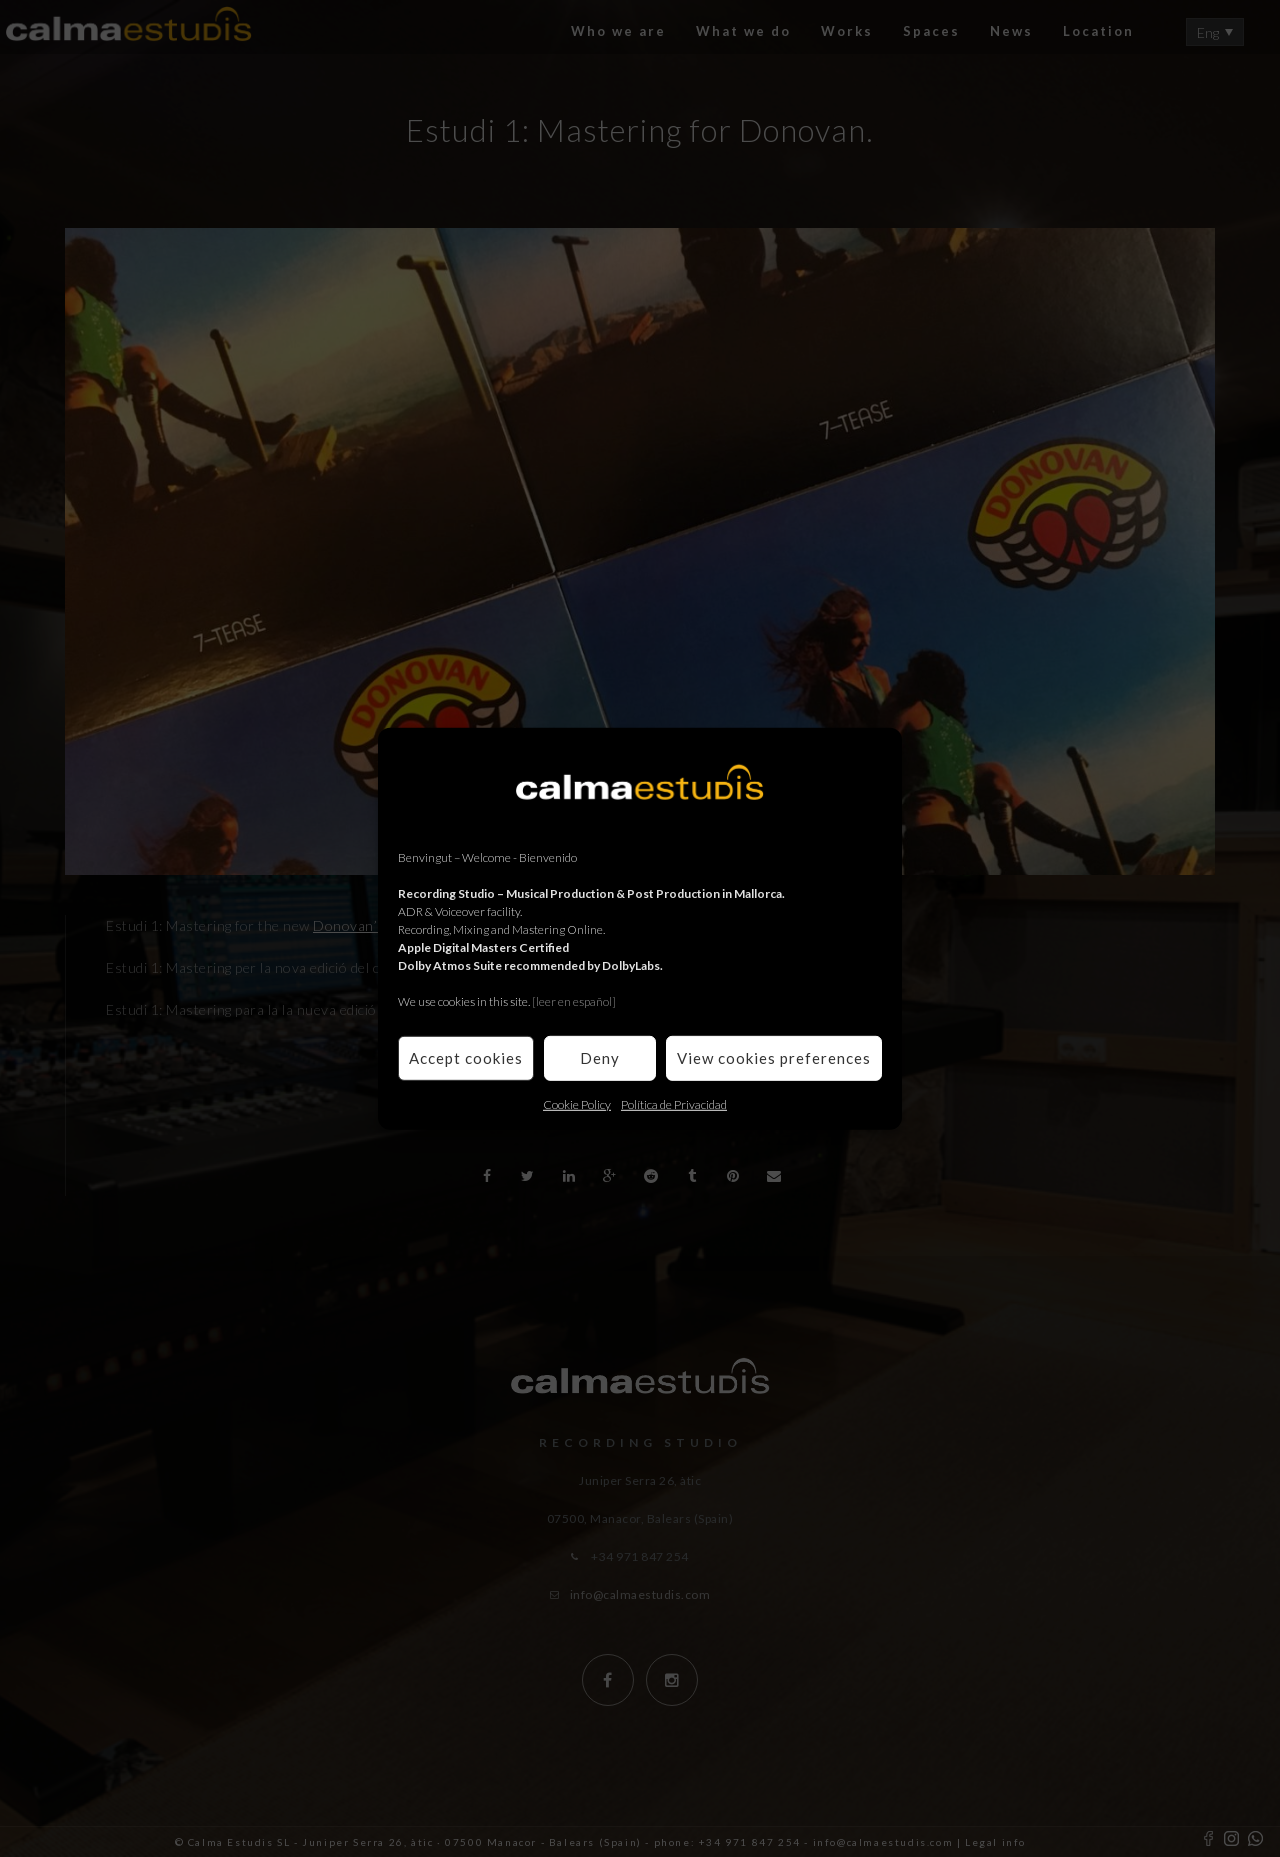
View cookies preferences (774, 1058)
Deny (600, 1058)
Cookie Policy (577, 1103)
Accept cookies (466, 1058)
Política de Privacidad (674, 1103)
